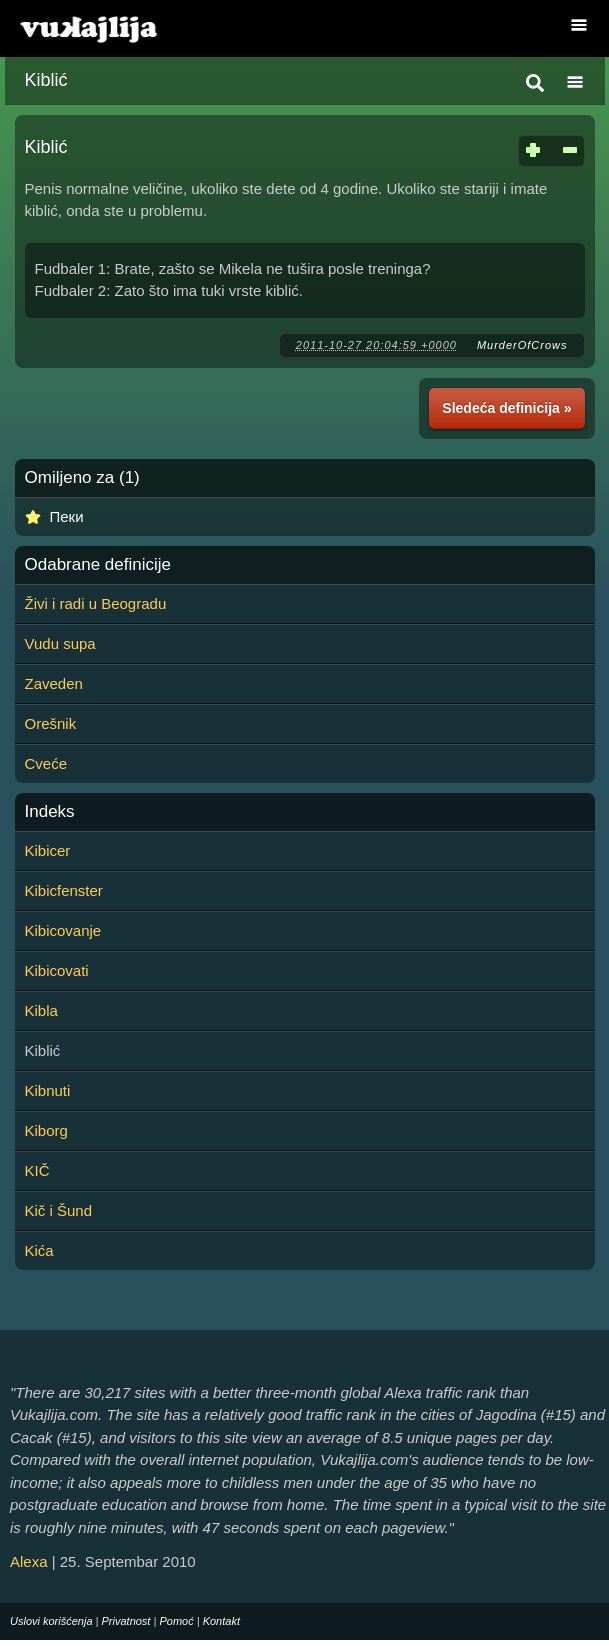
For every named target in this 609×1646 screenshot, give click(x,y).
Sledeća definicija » (506, 408)
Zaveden (54, 683)
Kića (39, 1250)
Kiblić (46, 80)
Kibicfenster (64, 890)
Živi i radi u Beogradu (96, 603)
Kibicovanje (63, 930)
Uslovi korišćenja (51, 1621)
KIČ (37, 1170)
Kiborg (46, 1130)
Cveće (46, 763)
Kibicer (48, 850)
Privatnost (126, 1621)
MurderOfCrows (522, 345)
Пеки (67, 516)
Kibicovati (57, 970)
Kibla (41, 1010)
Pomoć (176, 1621)
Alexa (29, 1561)
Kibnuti (48, 1090)
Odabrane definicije (98, 565)
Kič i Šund (59, 1210)
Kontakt (221, 1621)
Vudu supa (60, 643)
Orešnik (51, 723)
